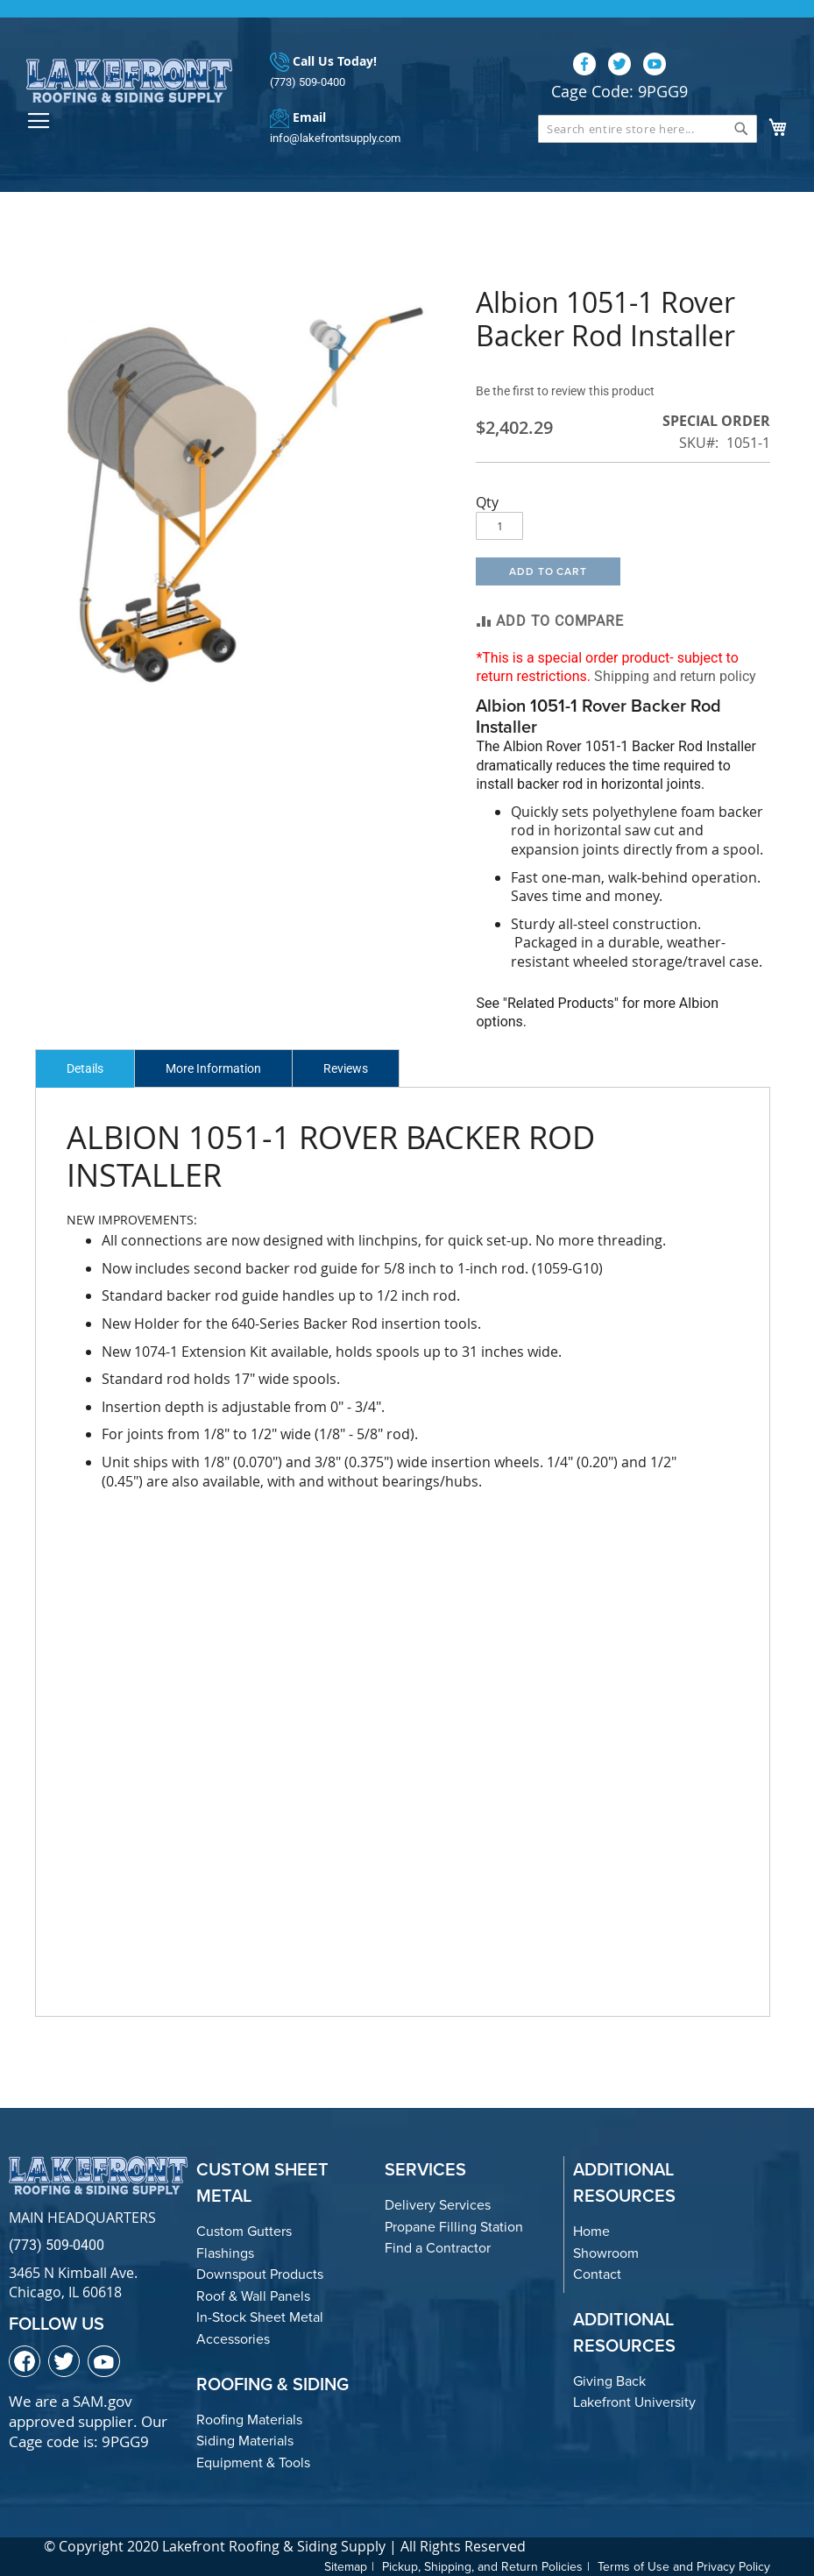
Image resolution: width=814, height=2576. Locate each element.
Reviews (345, 1068)
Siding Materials (245, 2441)
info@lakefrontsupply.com (335, 138)
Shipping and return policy (675, 676)
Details (85, 1068)
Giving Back (609, 2381)
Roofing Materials (249, 2419)
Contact (597, 2274)
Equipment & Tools (253, 2462)
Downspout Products (259, 2274)
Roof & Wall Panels (253, 2296)
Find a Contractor (438, 2248)
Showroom (606, 2253)
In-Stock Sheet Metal (259, 2317)
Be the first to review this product (565, 391)
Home (591, 2231)
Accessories (233, 2339)
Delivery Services (438, 2205)
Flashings (225, 2253)
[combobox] (647, 129)
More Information (213, 1068)
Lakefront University (634, 2402)
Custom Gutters (244, 2231)
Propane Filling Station (454, 2227)
